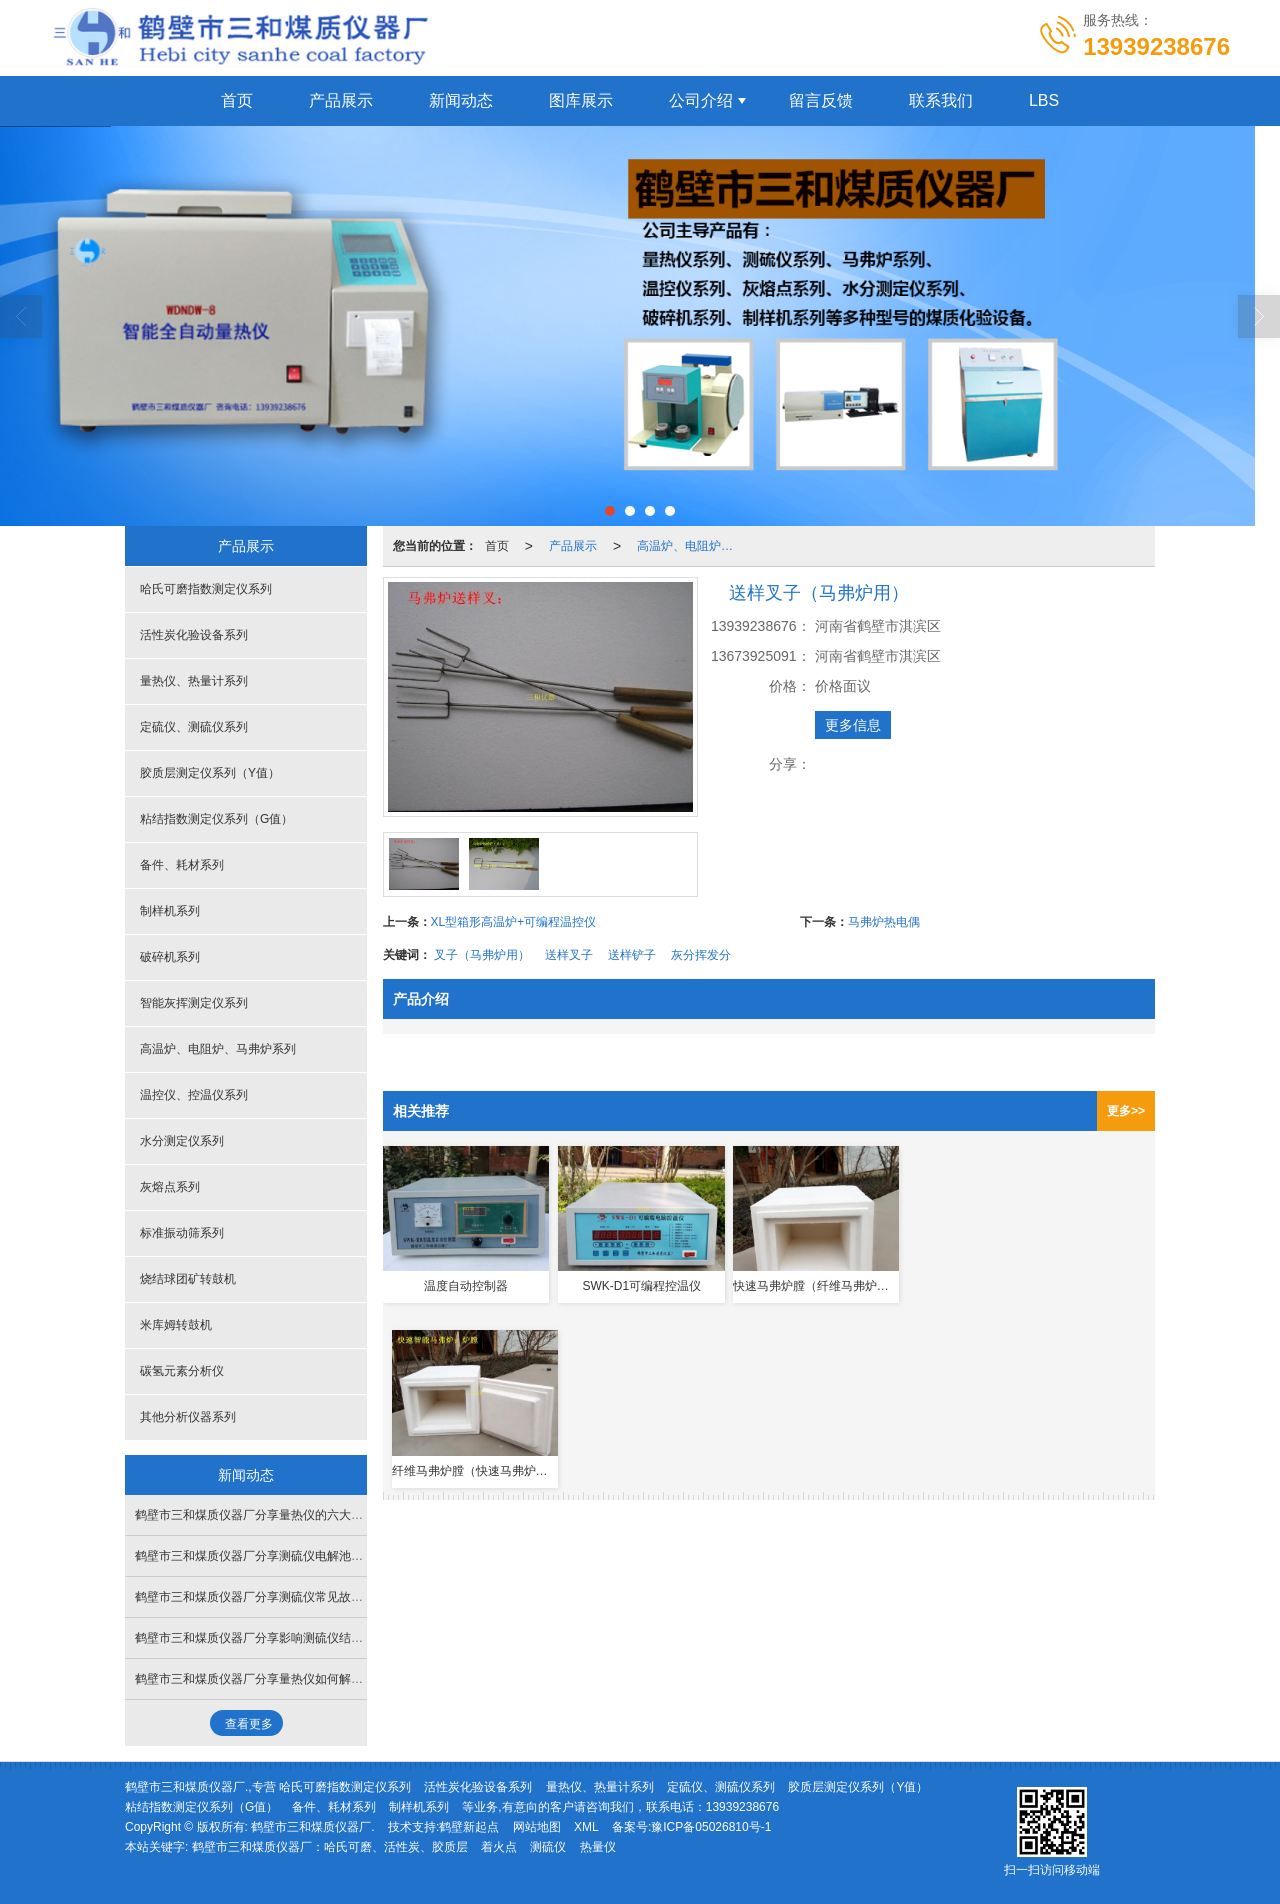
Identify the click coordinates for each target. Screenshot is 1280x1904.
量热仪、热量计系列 (194, 681)
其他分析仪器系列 (188, 1417)
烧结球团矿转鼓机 (188, 1279)
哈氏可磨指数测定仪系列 (206, 589)
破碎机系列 (170, 957)
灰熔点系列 (170, 1187)
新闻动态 (461, 100)
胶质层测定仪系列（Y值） (210, 773)
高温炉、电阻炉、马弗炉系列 (691, 546)
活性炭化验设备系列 (194, 635)
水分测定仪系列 (182, 1141)
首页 (237, 100)
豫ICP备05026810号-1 (711, 1827)
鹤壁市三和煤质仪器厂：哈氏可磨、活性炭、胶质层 (330, 1847)
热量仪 (598, 1847)
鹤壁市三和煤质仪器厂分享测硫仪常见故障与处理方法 (279, 1597)
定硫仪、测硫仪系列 (194, 727)
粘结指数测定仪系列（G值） (216, 819)
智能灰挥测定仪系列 (194, 1003)
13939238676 (742, 1807)
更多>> (1126, 1111)
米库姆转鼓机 (176, 1325)
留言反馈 (821, 100)
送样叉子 (569, 955)
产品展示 (341, 100)
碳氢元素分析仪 (182, 1371)
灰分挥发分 (701, 955)
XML (586, 1827)
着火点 (499, 1847)
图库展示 (581, 100)
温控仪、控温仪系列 (194, 1095)
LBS (1044, 100)
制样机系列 (170, 911)
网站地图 (537, 1827)
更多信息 (853, 725)
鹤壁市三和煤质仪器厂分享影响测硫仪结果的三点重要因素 (291, 1638)
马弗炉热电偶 (884, 922)
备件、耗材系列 (182, 865)
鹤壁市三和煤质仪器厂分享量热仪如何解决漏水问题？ (279, 1679)
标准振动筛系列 (182, 1233)
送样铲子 (632, 955)
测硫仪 (548, 1847)
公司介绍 (701, 100)
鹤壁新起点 (469, 1827)
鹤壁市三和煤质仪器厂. (312, 1827)
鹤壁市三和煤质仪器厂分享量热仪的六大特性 (255, 1515)
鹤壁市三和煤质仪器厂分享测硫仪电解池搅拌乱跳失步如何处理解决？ (321, 1556)
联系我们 (941, 100)
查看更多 (249, 1724)
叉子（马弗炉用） (482, 955)
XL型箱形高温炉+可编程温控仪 (514, 922)
